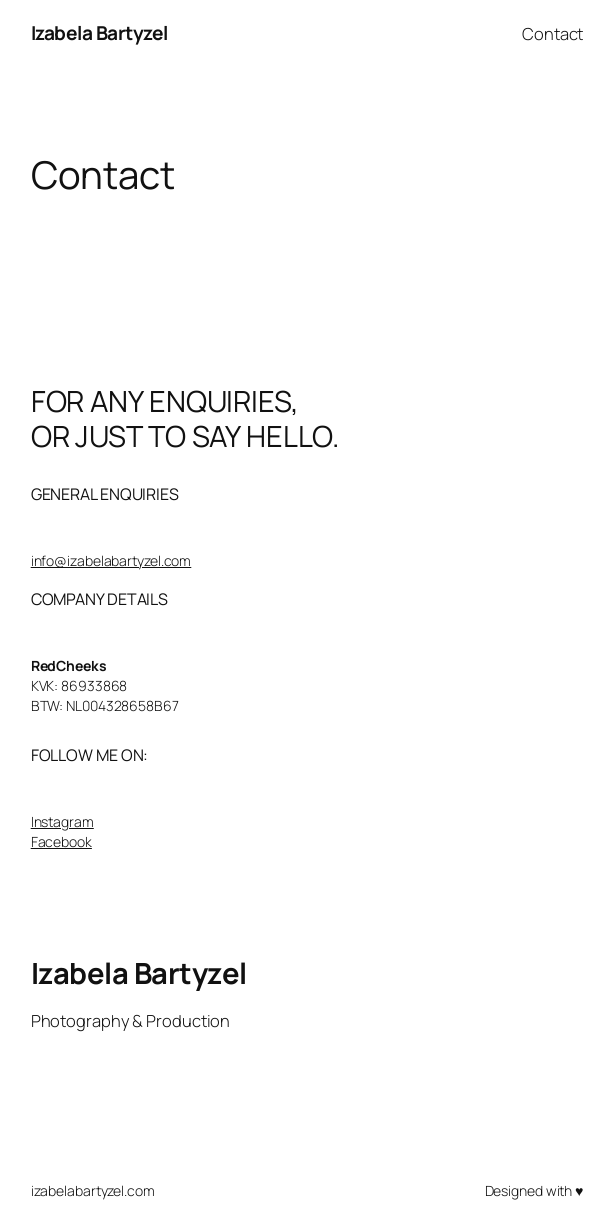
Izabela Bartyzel (99, 33)
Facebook (61, 841)
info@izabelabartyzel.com (111, 560)
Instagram (62, 821)
